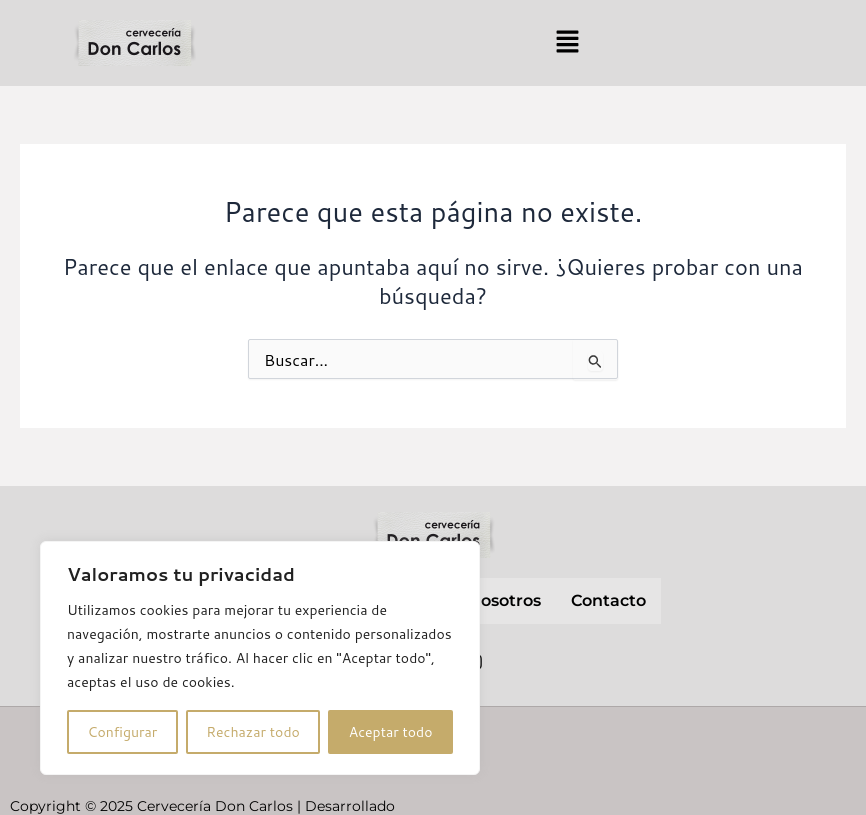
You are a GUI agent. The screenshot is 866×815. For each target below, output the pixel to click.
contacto (608, 600)
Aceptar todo (391, 732)
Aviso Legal (562, 739)
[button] (567, 42)
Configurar (122, 732)
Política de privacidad (709, 739)
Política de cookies (655, 783)
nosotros (504, 600)
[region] (260, 658)
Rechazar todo (253, 732)
